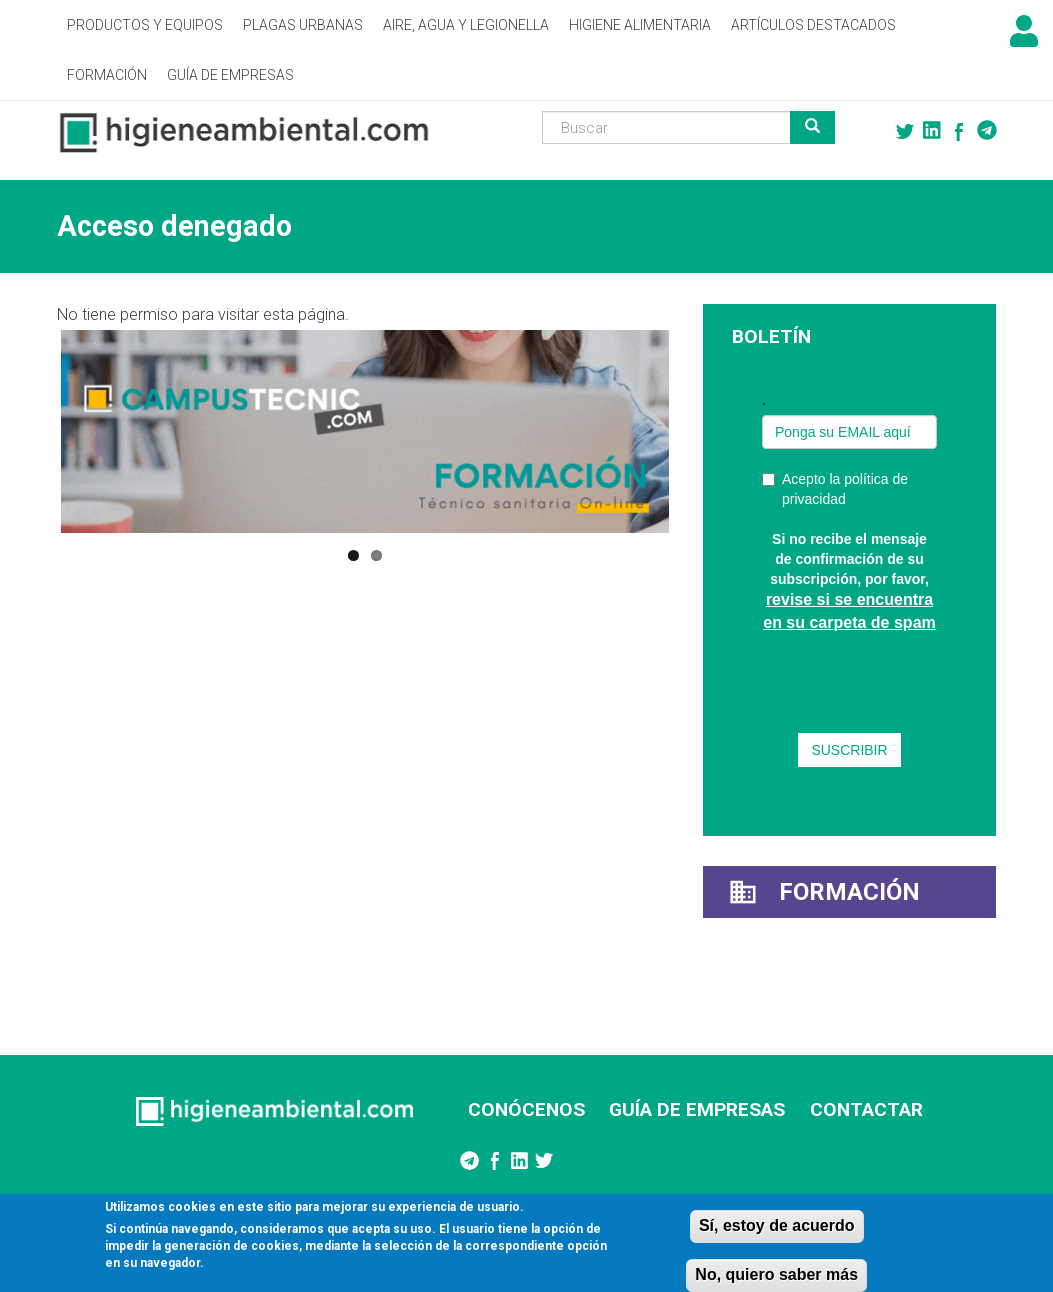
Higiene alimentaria (640, 25)
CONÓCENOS (526, 1109)
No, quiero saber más (776, 1274)
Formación (107, 75)
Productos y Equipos (145, 25)
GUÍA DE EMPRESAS (697, 1109)
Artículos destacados (813, 25)
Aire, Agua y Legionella (466, 25)
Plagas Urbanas (303, 25)
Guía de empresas (230, 75)
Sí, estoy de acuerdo (777, 1225)
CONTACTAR (866, 1109)
